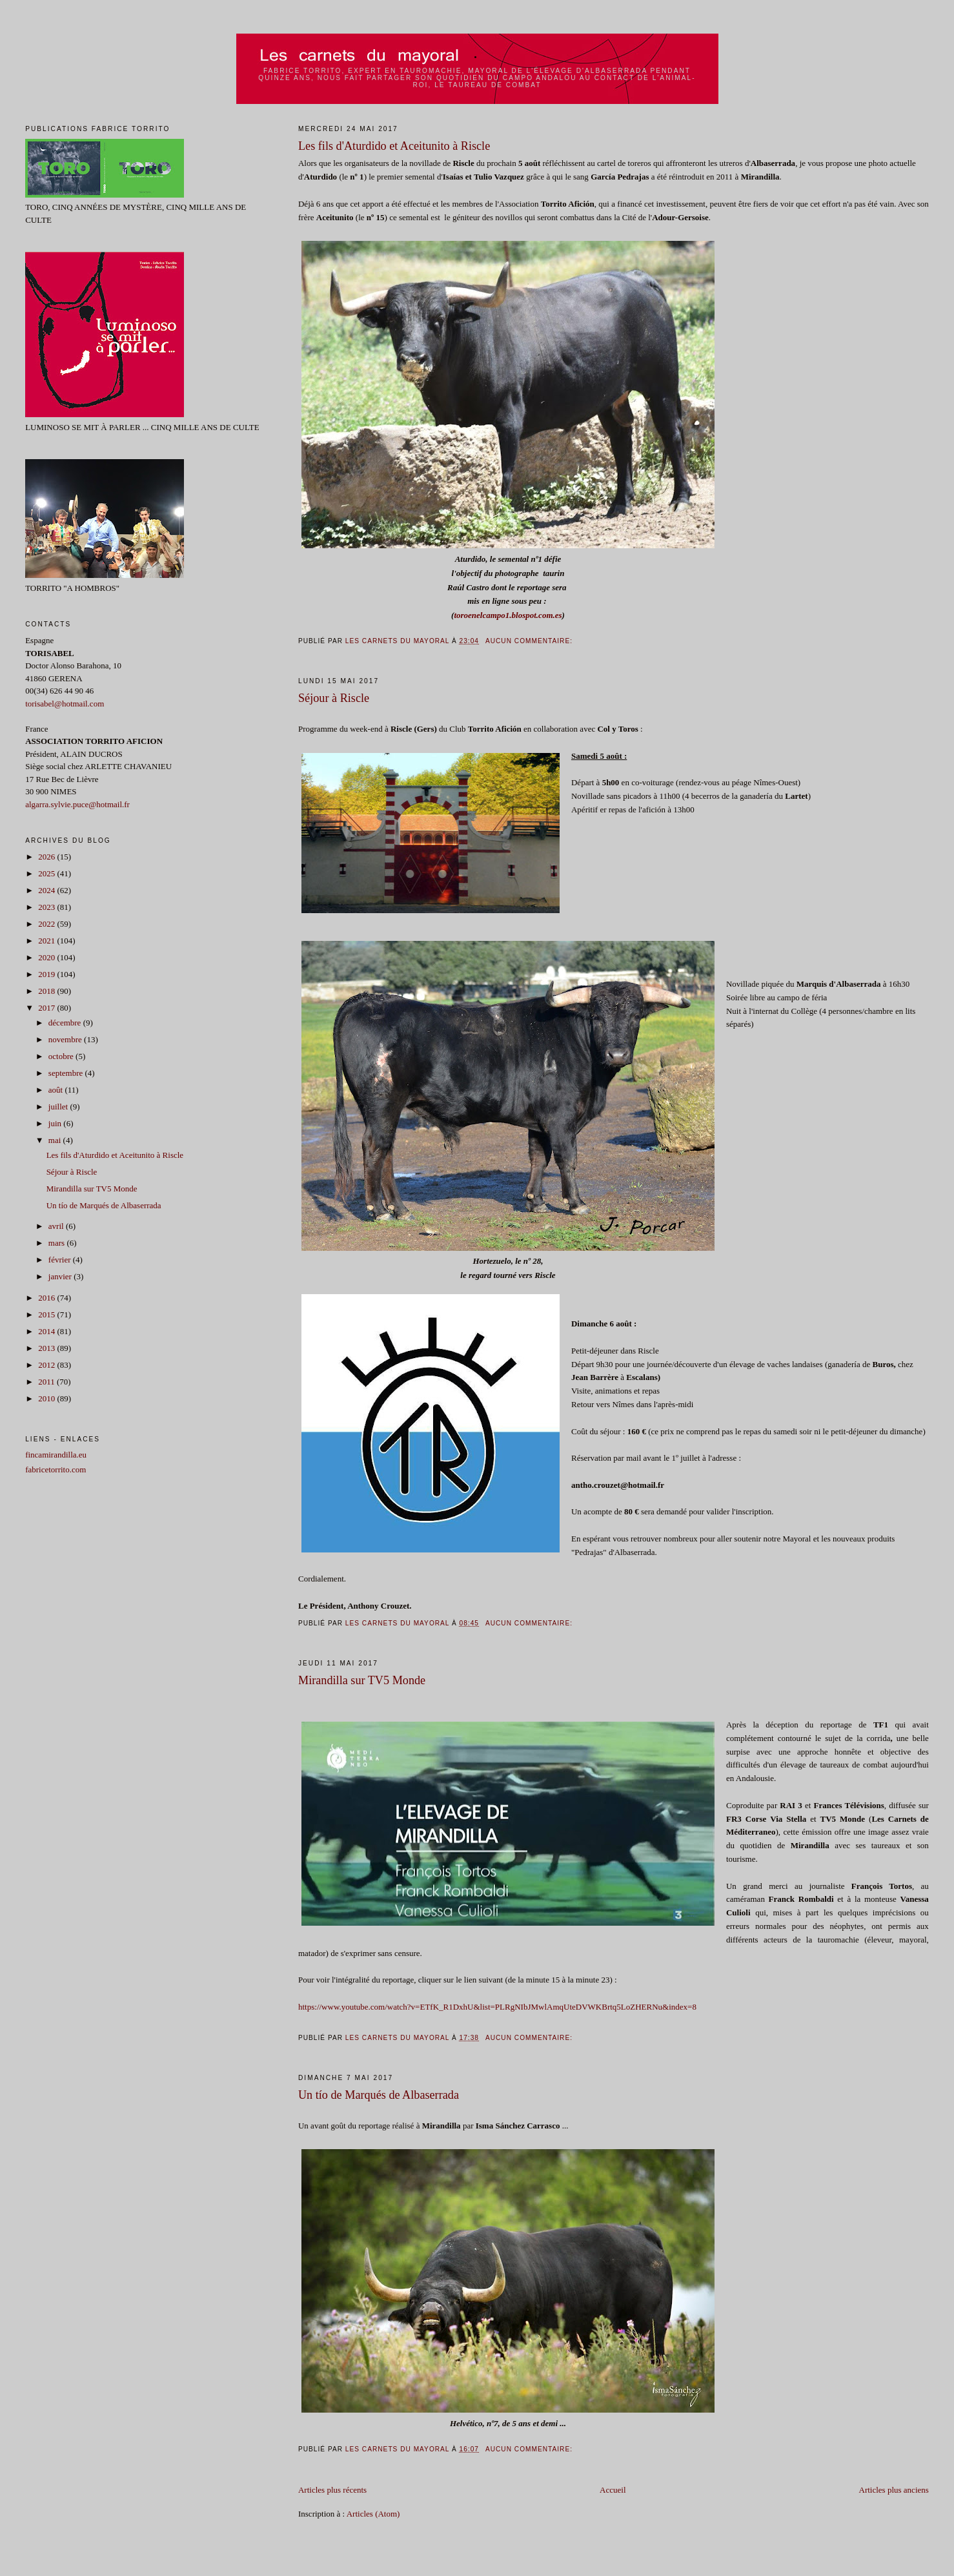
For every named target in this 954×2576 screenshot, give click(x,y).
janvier (61, 1276)
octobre (62, 1056)
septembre (66, 1073)
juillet (59, 1106)
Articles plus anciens (894, 2490)
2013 (47, 1348)
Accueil (612, 2490)
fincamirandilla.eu (55, 1454)
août (56, 1090)
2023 (47, 907)
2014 (47, 1331)
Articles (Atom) (373, 2514)
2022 (47, 924)
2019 (47, 974)
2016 (47, 1298)
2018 (47, 991)
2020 (47, 957)
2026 (47, 856)
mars (57, 1243)
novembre (66, 1039)
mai (55, 1140)
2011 (47, 1381)
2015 (47, 1314)
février (60, 1259)
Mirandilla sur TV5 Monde (361, 1680)
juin (55, 1123)
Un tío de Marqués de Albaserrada (378, 2094)
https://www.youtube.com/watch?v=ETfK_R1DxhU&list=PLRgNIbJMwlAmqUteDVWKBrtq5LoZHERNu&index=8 (497, 2007)
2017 (47, 1008)
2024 (47, 890)
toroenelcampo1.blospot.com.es (508, 615)
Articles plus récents (332, 2490)
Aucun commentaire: (530, 640)
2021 (47, 940)
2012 (47, 1365)
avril (57, 1226)
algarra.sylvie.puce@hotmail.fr (77, 804)
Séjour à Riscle (333, 698)
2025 (47, 873)
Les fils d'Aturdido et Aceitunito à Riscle (394, 145)
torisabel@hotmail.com (64, 703)
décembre (65, 1022)
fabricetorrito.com (55, 1469)
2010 (47, 1398)
